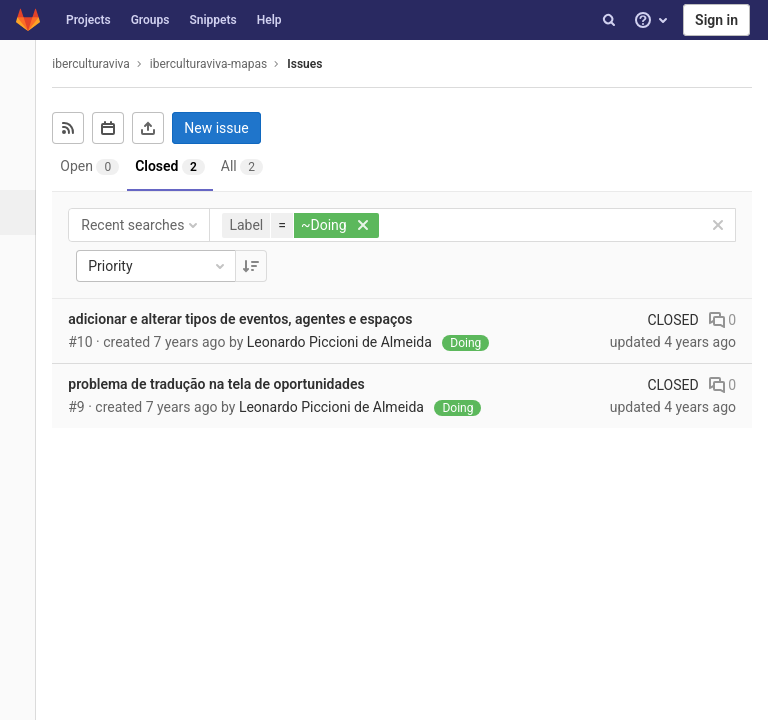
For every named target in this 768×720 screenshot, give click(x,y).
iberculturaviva (105, 64)
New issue (230, 128)
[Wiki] (24, 482)
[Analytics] (24, 437)
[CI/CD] (24, 302)
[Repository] (24, 167)
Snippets (212, 20)
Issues (318, 64)
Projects (88, 20)
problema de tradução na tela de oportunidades (230, 384)
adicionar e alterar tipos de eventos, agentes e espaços (254, 319)
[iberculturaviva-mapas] (25, 70)
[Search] (609, 20)
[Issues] (26, 212)
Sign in (716, 20)
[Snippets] (24, 527)
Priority (172, 266)
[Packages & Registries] (24, 392)
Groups (150, 20)
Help (269, 20)
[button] (24, 696)
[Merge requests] (24, 257)
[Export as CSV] (162, 128)
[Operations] (24, 347)
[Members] (24, 572)
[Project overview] (24, 122)
